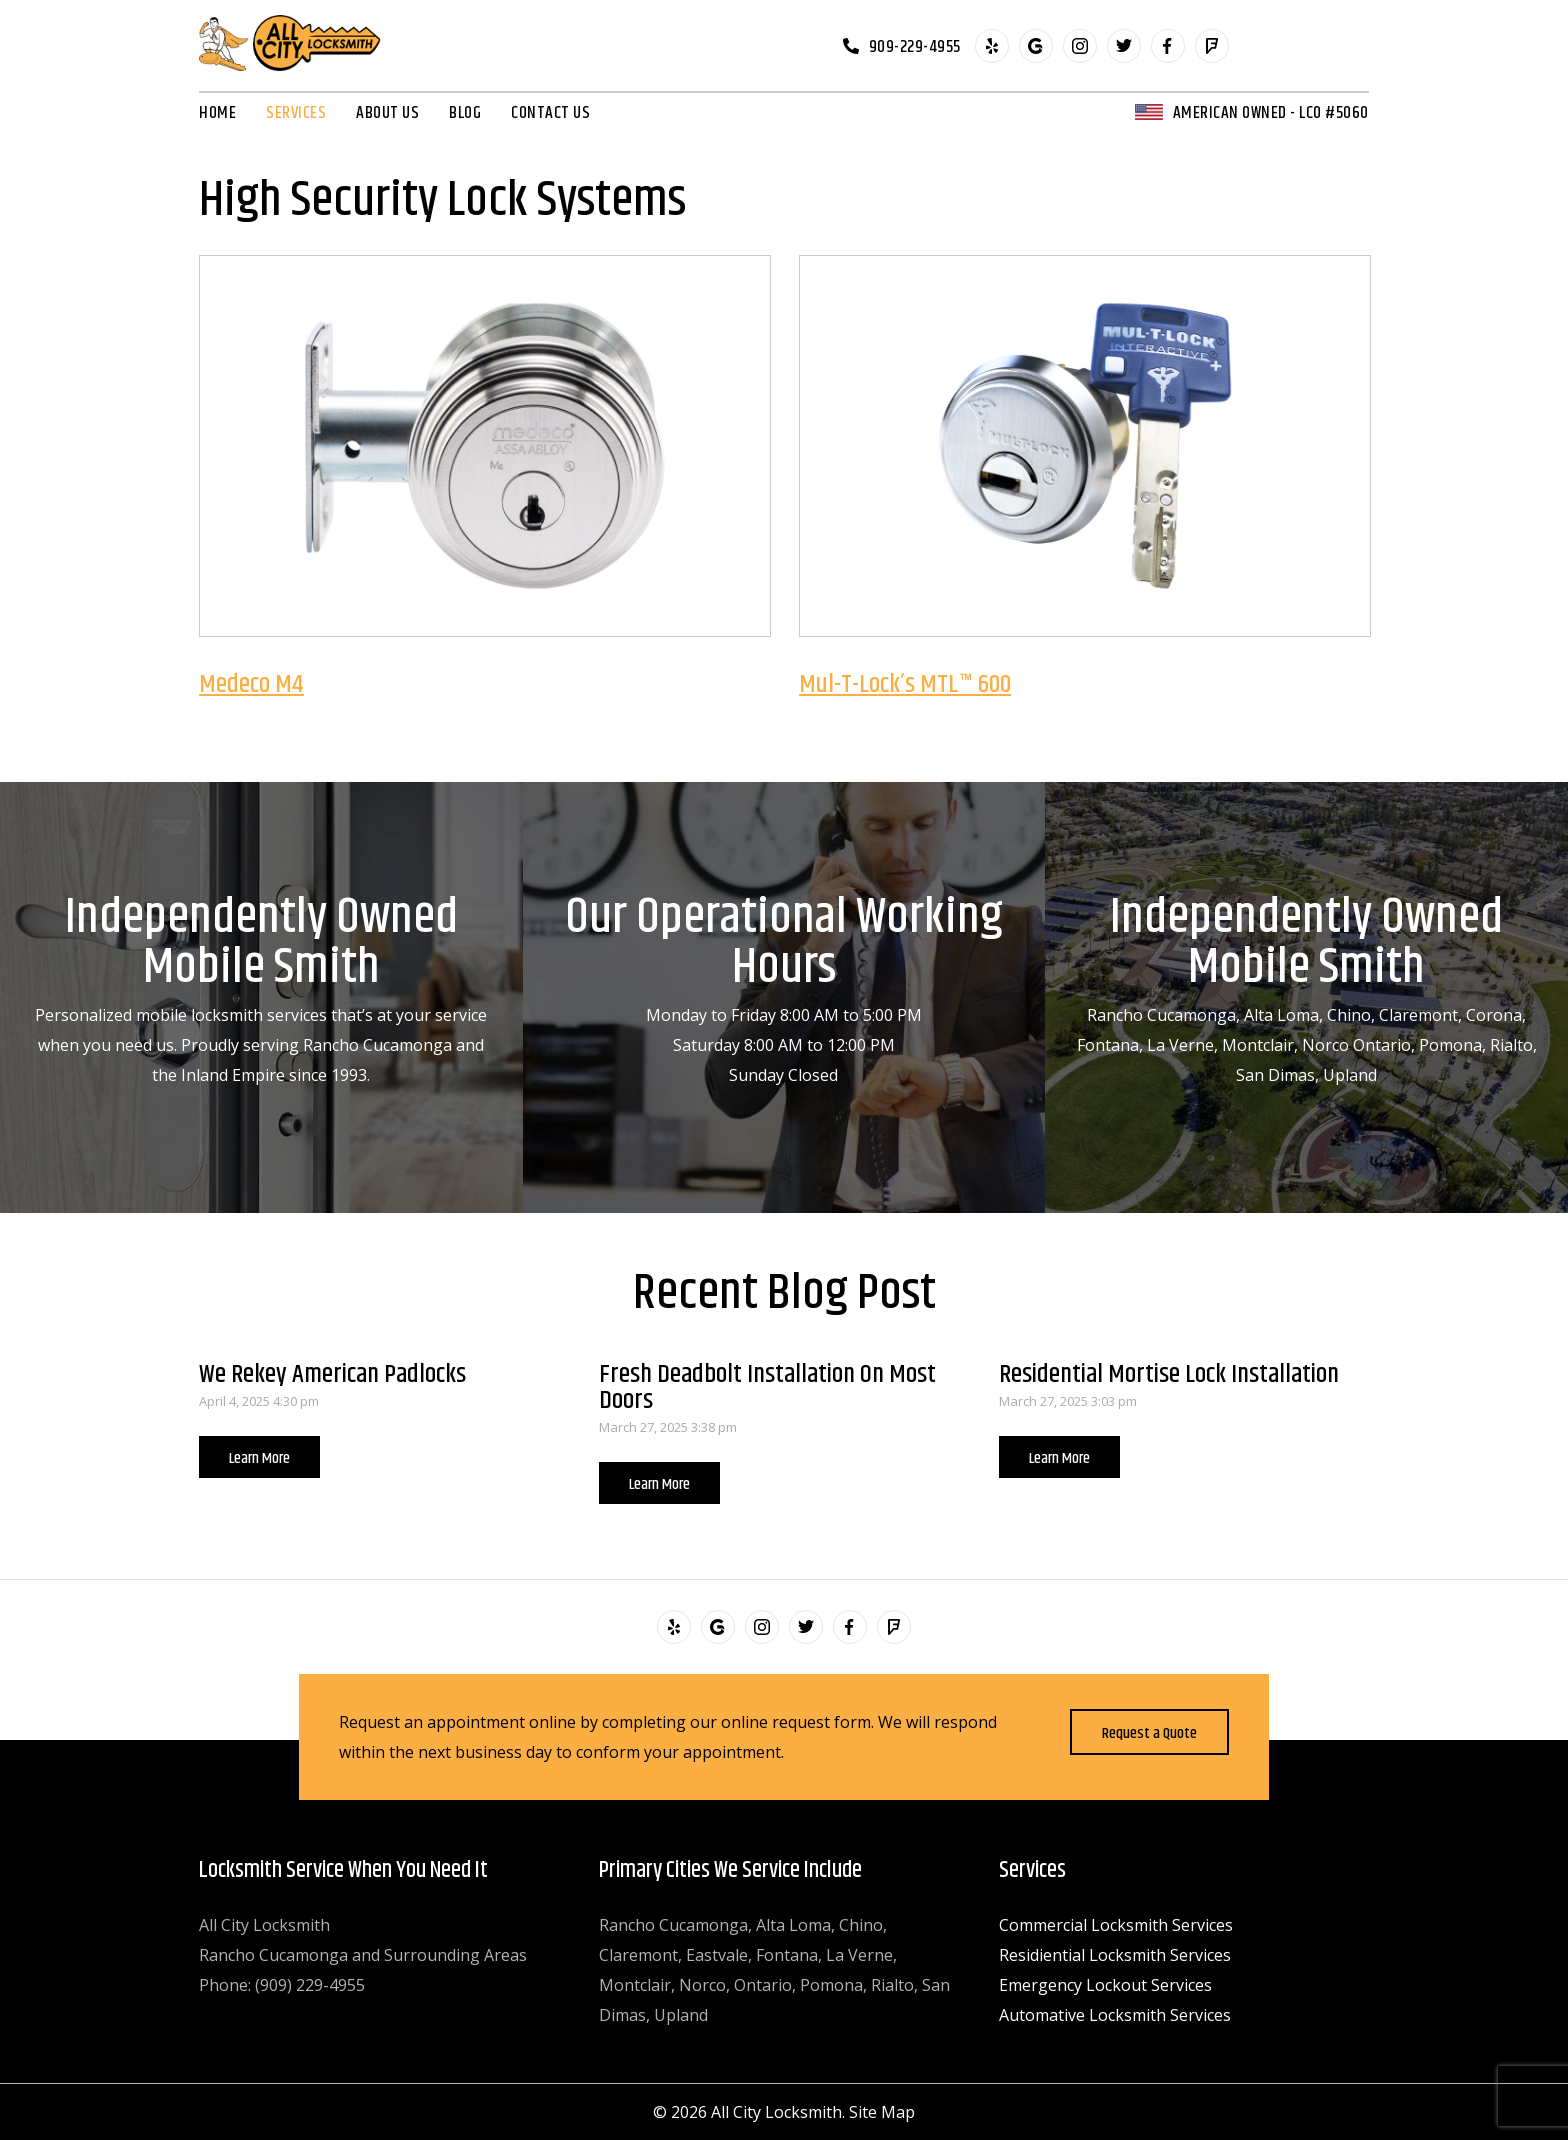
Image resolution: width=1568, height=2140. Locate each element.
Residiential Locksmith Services (1115, 1955)
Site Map (882, 2112)
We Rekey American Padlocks (332, 1374)
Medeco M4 (251, 684)
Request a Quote (1149, 1733)
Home (217, 113)
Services (296, 113)
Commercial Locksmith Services (1116, 1925)
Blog (465, 113)
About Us (387, 113)
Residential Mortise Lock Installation (1169, 1374)
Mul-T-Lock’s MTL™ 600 (905, 684)
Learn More (259, 1458)
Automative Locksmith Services (1115, 2015)
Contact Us (550, 113)
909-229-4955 (915, 46)
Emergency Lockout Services (1105, 1985)
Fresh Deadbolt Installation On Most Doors (767, 1387)
